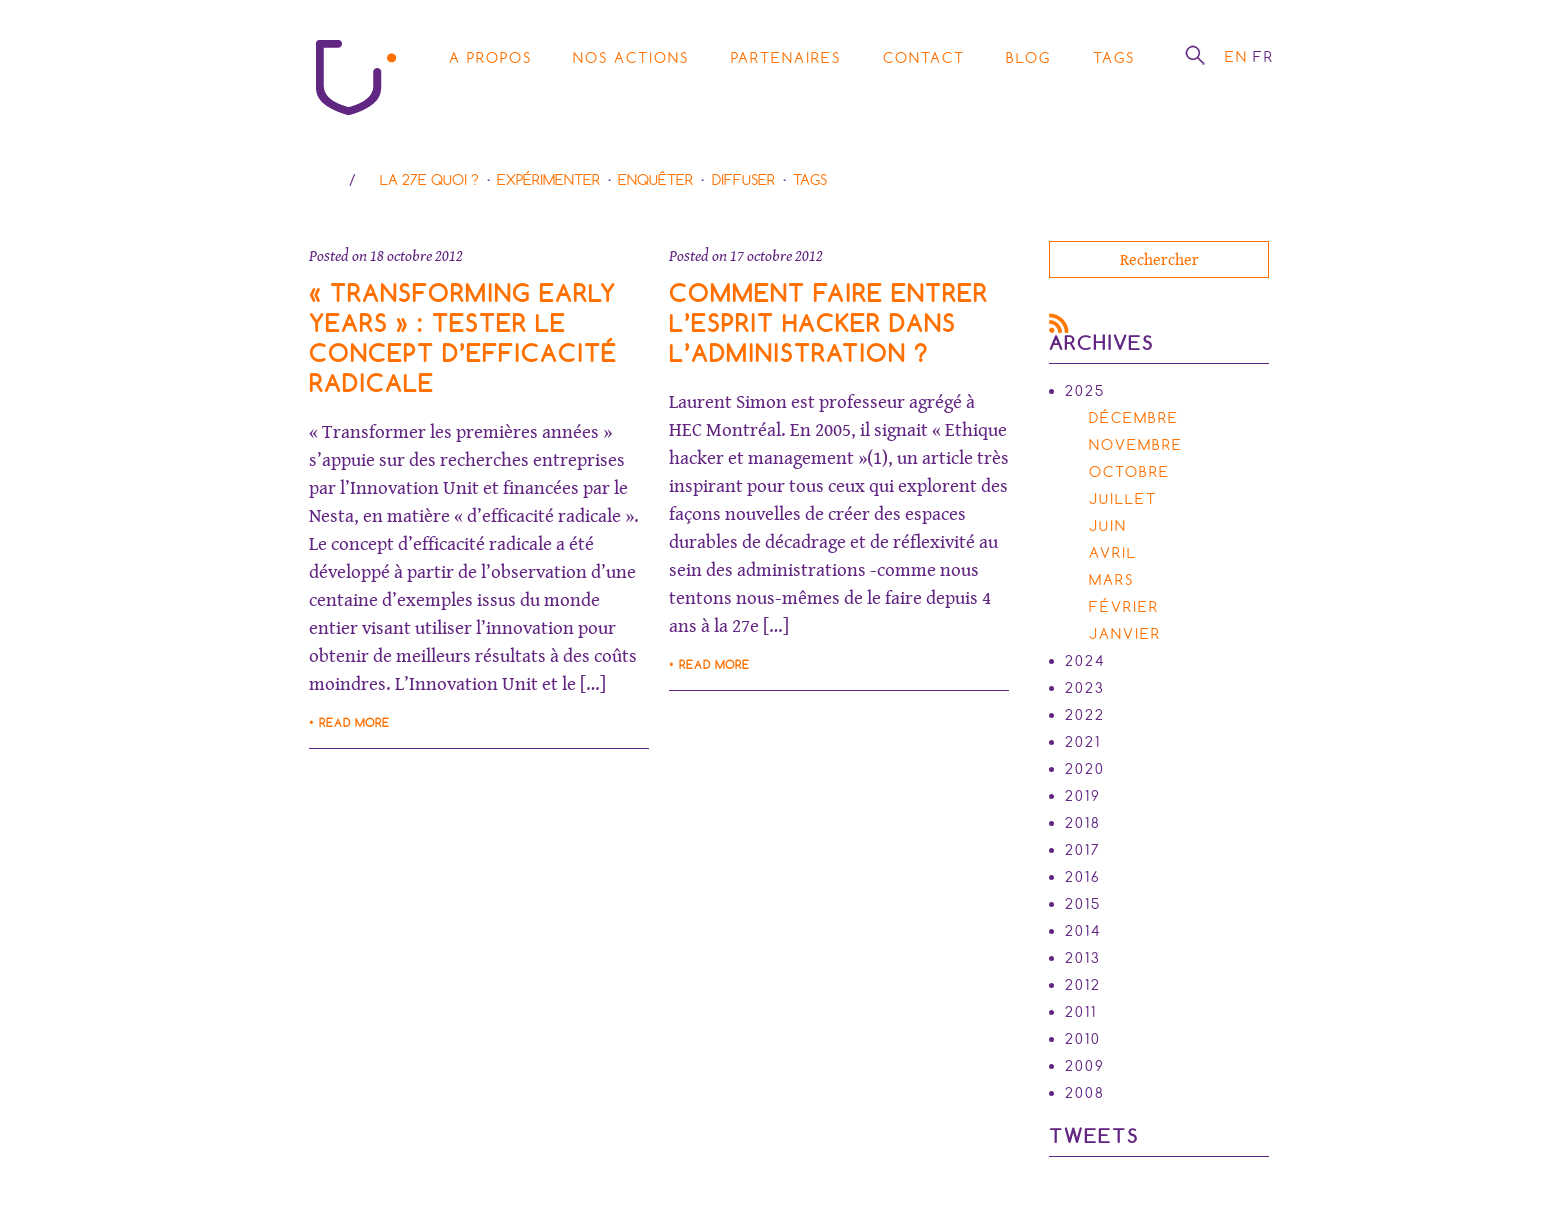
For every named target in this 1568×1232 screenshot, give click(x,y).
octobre (1129, 472)
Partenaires (786, 58)
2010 (1083, 1039)
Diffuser (743, 180)
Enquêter (655, 180)
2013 (1083, 958)
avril (1113, 553)
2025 (1085, 391)
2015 (1083, 904)
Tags (1114, 58)
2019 (1083, 796)
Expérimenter (548, 180)
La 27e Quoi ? (429, 180)
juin (1108, 526)
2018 (1083, 823)
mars (1111, 580)
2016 (1083, 877)
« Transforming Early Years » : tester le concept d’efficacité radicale (463, 338)
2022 (1085, 715)
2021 (1083, 742)
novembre (1136, 445)
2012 (1083, 985)
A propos (490, 58)
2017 (1083, 850)
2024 (1085, 661)
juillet (1123, 499)
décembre (1134, 418)
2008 (1085, 1093)
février (1124, 607)
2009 (1085, 1066)
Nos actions (631, 58)
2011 (1081, 1012)
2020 (1085, 769)
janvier (1125, 634)
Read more (354, 723)
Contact (924, 58)
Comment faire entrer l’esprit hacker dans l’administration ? (828, 323)
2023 (1085, 688)
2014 (1083, 931)
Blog (1028, 58)
